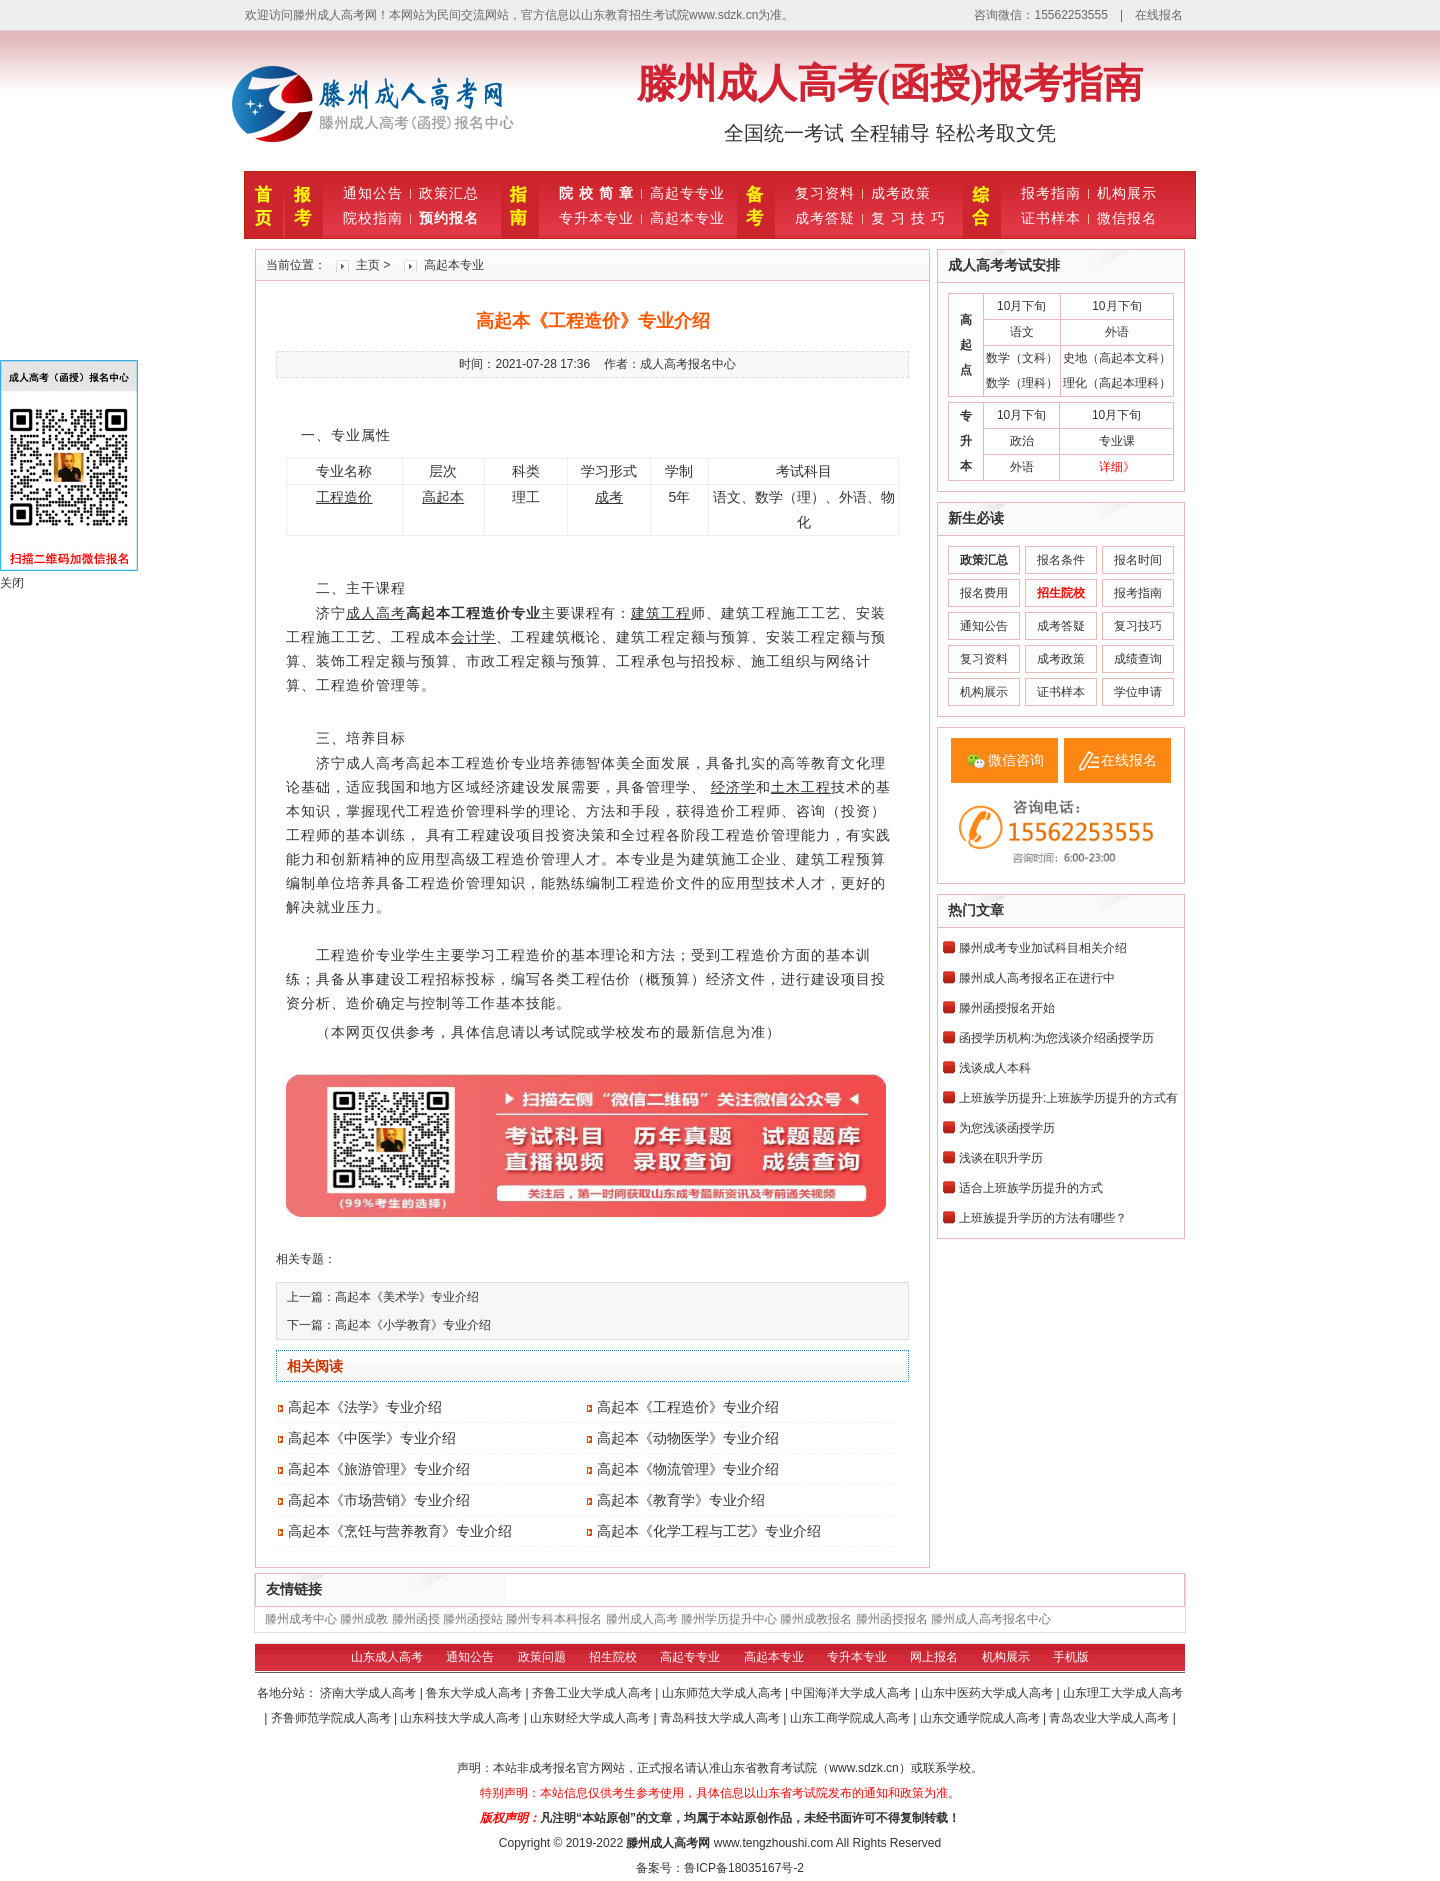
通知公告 (373, 193)
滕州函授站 (473, 1619)
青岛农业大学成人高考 (1110, 1718)
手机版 (1071, 1657)
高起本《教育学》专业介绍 (681, 1500)
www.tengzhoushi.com (773, 1843)
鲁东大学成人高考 (475, 1693)
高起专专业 (687, 193)
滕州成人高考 (642, 1619)
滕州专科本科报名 (554, 1619)
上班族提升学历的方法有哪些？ (1043, 1218)
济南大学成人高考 (369, 1693)
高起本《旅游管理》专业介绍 (379, 1469)
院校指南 (373, 218)
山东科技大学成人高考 (461, 1718)
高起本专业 (687, 218)
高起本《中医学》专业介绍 (372, 1438)
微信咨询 (1016, 760)
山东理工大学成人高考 (1123, 1693)
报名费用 (984, 593)
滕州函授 (416, 1619)
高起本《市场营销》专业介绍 (379, 1500)
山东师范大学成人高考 (723, 1693)
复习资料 (825, 193)
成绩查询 (1138, 659)
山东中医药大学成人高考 (988, 1693)
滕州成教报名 (816, 1619)
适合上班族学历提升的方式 (1031, 1188)
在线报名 (1159, 15)
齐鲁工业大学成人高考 (593, 1693)
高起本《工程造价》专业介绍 (688, 1407)
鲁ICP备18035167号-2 (744, 1868)
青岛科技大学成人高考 (721, 1718)
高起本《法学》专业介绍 (365, 1407)
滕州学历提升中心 (729, 1619)
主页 (368, 265)
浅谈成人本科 (995, 1068)
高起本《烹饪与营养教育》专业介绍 (400, 1531)
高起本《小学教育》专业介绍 (413, 1325)
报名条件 (1061, 560)
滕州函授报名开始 (1007, 1008)
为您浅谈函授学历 (1007, 1128)
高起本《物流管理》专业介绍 (688, 1469)
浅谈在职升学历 (1001, 1158)
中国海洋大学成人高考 (852, 1693)
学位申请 (1138, 692)
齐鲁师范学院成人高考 (332, 1718)
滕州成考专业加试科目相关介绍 (1043, 948)
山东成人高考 (387, 1657)
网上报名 (934, 1657)
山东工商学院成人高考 (851, 1718)
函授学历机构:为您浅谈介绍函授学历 (1056, 1038)
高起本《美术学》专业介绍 (407, 1297)
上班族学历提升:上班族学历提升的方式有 (1068, 1098)
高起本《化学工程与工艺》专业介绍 (709, 1531)
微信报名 (1127, 218)
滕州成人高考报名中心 (991, 1619)
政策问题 (542, 1657)
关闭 (12, 583)
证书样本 (1051, 218)
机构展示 (1127, 193)
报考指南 (1051, 193)
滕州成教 (364, 1619)
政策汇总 (449, 193)
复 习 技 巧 (908, 218)
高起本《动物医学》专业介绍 (688, 1438)
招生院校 (613, 1657)
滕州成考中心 (301, 1619)
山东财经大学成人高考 (591, 1718)
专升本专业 (596, 218)
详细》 (1117, 467)
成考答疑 (825, 218)
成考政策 (901, 193)
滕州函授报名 (892, 1619)
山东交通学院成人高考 (981, 1718)
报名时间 (1138, 560)
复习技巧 (1138, 626)
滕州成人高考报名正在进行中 (1037, 978)
